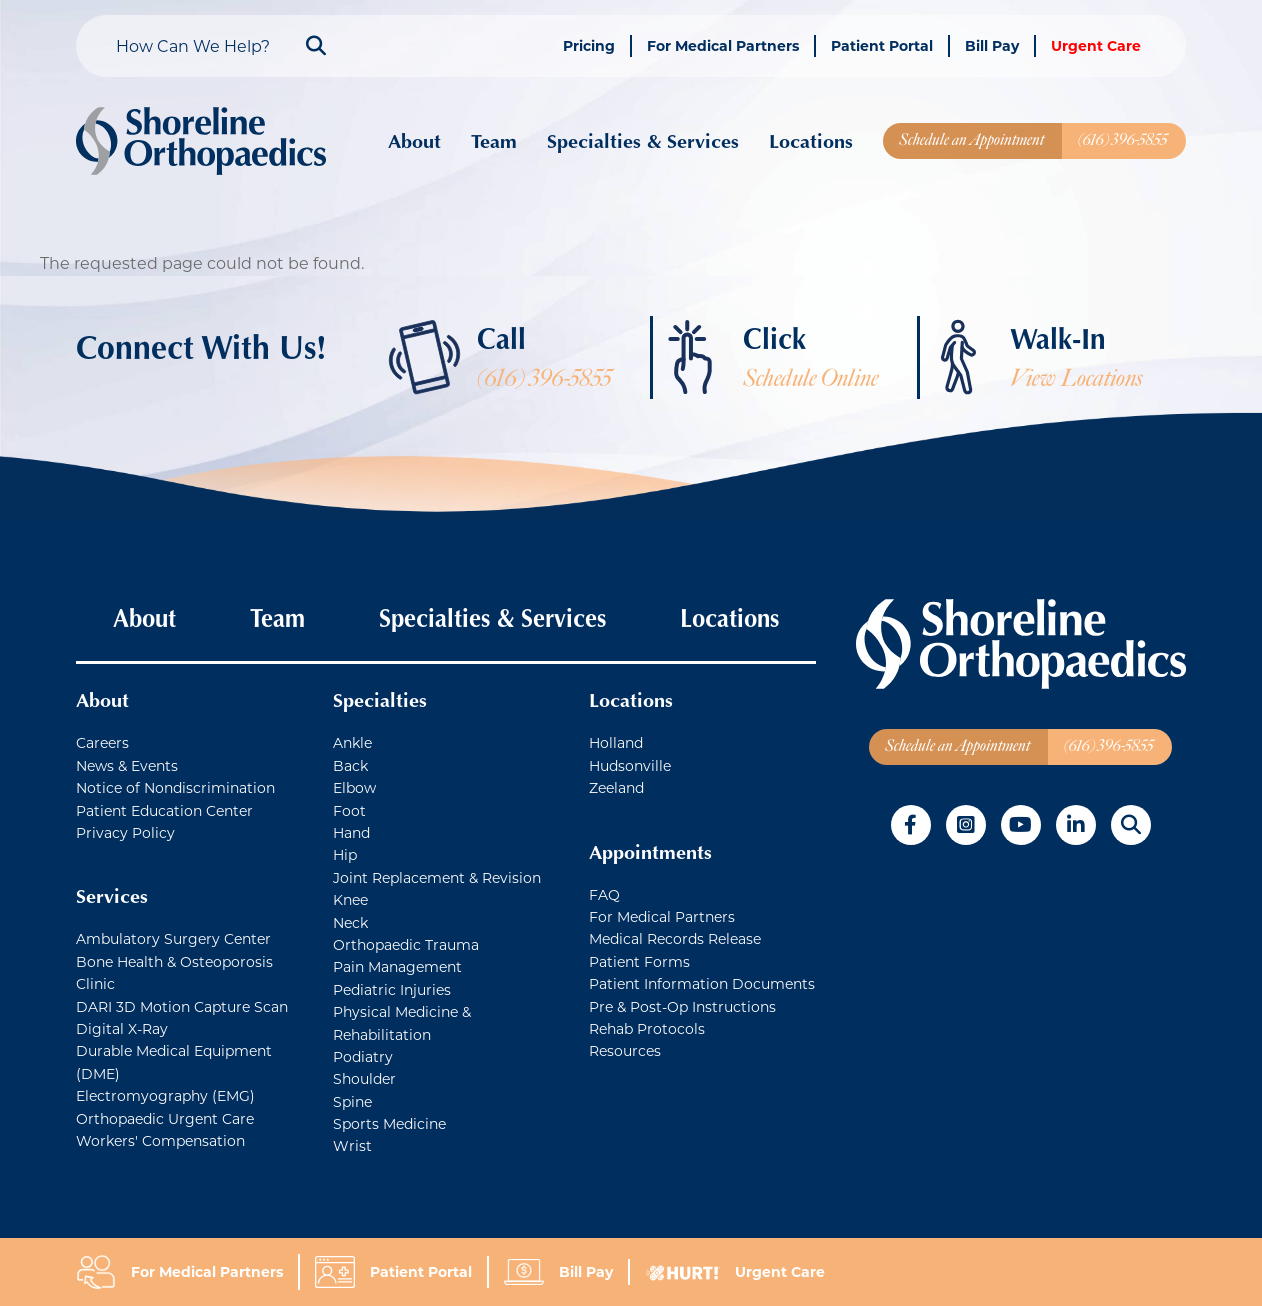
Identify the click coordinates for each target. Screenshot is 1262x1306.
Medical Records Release (675, 938)
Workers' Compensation (160, 1140)
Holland (616, 742)
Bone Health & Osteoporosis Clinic (174, 972)
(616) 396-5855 (1123, 140)
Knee (350, 899)
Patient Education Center (164, 810)
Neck (350, 922)
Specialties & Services (643, 141)
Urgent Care (1096, 45)
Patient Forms (639, 961)
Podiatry (363, 1056)
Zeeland (616, 787)
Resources (625, 1050)
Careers (102, 742)
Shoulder (364, 1078)
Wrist (352, 1145)
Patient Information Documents (702, 983)
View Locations (1076, 378)
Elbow (354, 787)
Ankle (352, 742)
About (414, 141)
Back (350, 765)
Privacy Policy (125, 832)
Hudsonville (630, 765)
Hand (351, 832)
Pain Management (397, 966)
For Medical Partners (723, 45)
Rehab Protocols (647, 1028)
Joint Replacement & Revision (437, 877)
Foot (349, 810)
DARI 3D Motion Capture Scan (182, 1006)
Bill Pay (992, 45)
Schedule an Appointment (971, 140)
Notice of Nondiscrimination (175, 787)
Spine (352, 1101)
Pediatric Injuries (392, 989)
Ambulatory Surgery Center (173, 938)
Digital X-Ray (122, 1028)
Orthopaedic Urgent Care (165, 1118)
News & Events (127, 765)
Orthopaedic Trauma (406, 944)
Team (494, 141)
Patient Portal (882, 45)
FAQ (604, 894)
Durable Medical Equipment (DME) (174, 1061)
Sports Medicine (389, 1123)
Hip (345, 854)
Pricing (589, 45)
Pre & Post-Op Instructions (682, 1006)
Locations (811, 141)
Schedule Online (810, 378)
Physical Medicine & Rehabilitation (402, 1022)
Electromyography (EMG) (165, 1095)
